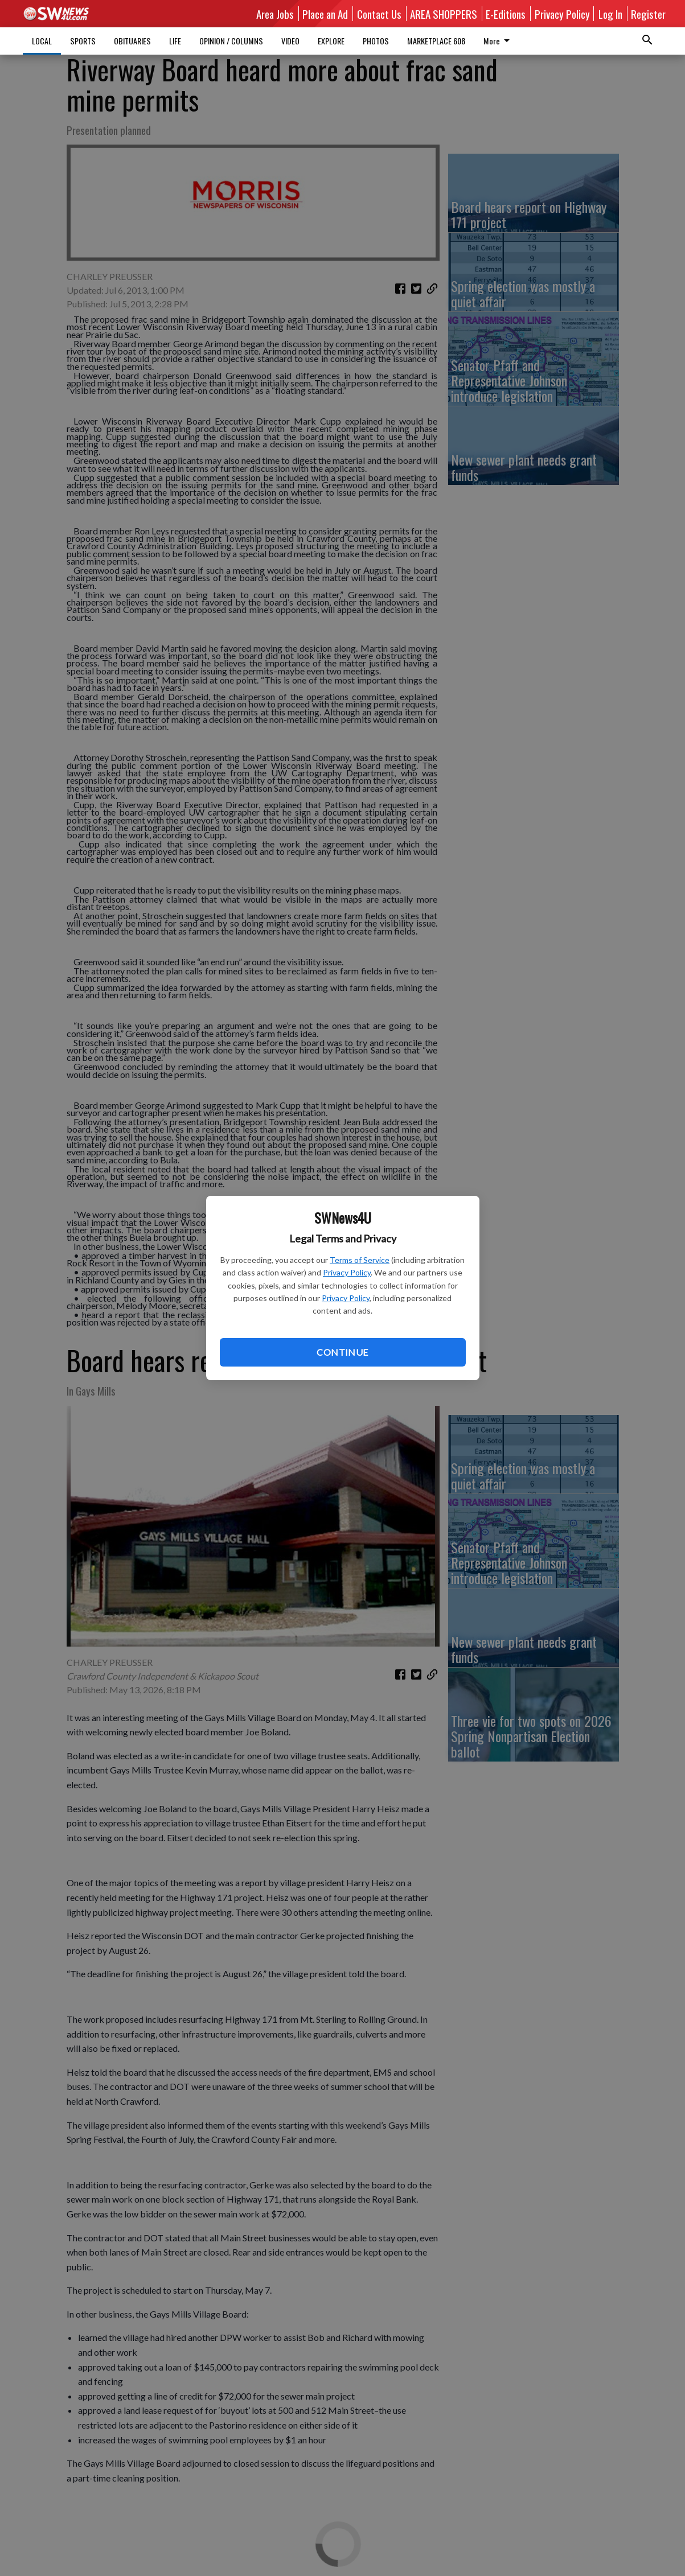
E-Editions (506, 13)
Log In (610, 13)
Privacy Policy (347, 1272)
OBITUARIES (132, 41)
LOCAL (42, 41)
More (498, 41)
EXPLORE (331, 41)
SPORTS (83, 41)
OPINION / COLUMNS (231, 41)
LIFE (175, 41)
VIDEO (290, 41)
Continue (342, 1352)
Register (648, 13)
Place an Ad (325, 13)
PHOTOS (376, 41)
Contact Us (379, 13)
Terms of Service (359, 1260)
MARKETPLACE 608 (436, 41)
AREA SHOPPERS (443, 13)
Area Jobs (275, 13)
